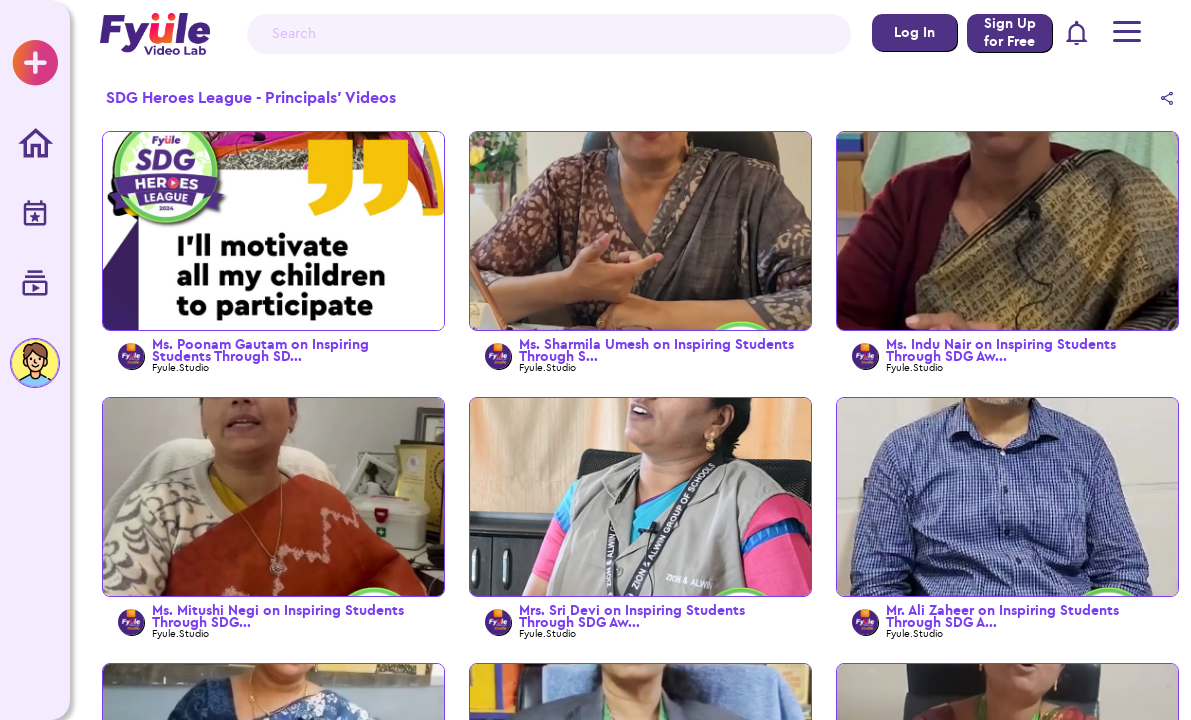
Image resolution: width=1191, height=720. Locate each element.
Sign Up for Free (1010, 32)
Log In (914, 32)
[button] (1077, 34)
